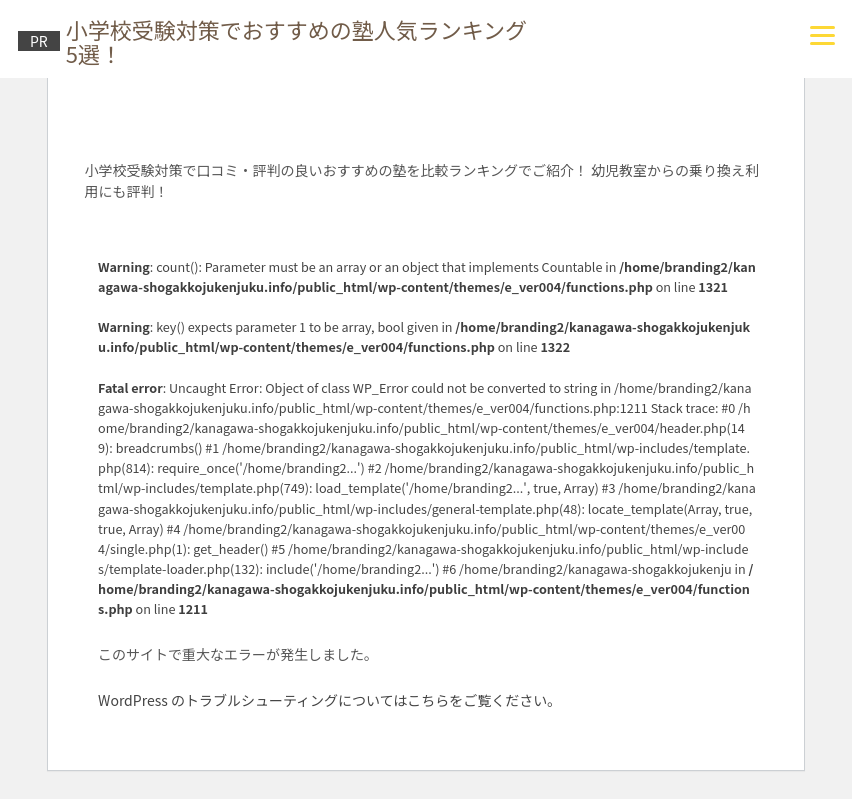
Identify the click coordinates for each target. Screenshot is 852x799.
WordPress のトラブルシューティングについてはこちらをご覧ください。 (329, 700)
